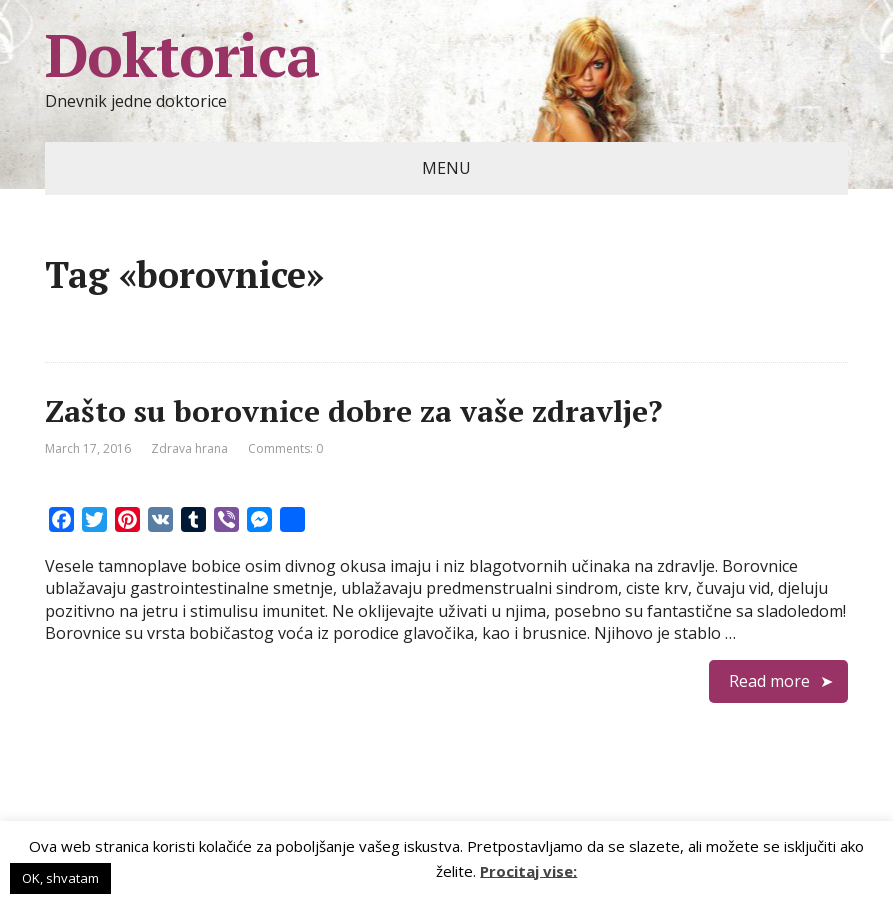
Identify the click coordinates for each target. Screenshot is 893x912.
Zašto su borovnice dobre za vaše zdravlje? (353, 411)
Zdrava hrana (189, 448)
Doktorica (182, 55)
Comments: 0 (285, 448)
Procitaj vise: (528, 870)
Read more (769, 681)
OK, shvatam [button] (60, 878)
